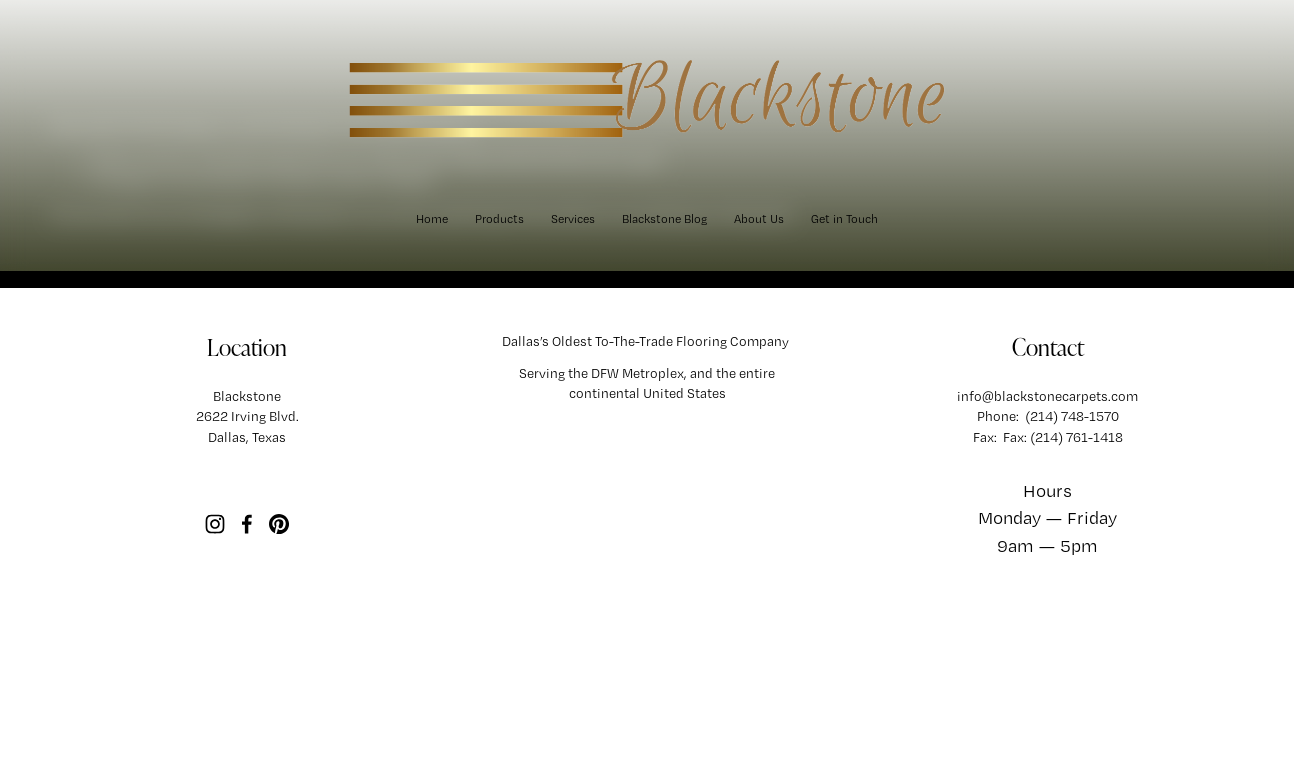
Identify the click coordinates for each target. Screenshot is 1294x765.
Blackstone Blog (664, 219)
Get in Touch (844, 219)
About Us (759, 219)
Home (432, 219)
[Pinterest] (279, 524)
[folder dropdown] (499, 219)
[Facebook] (247, 524)
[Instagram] (215, 524)
